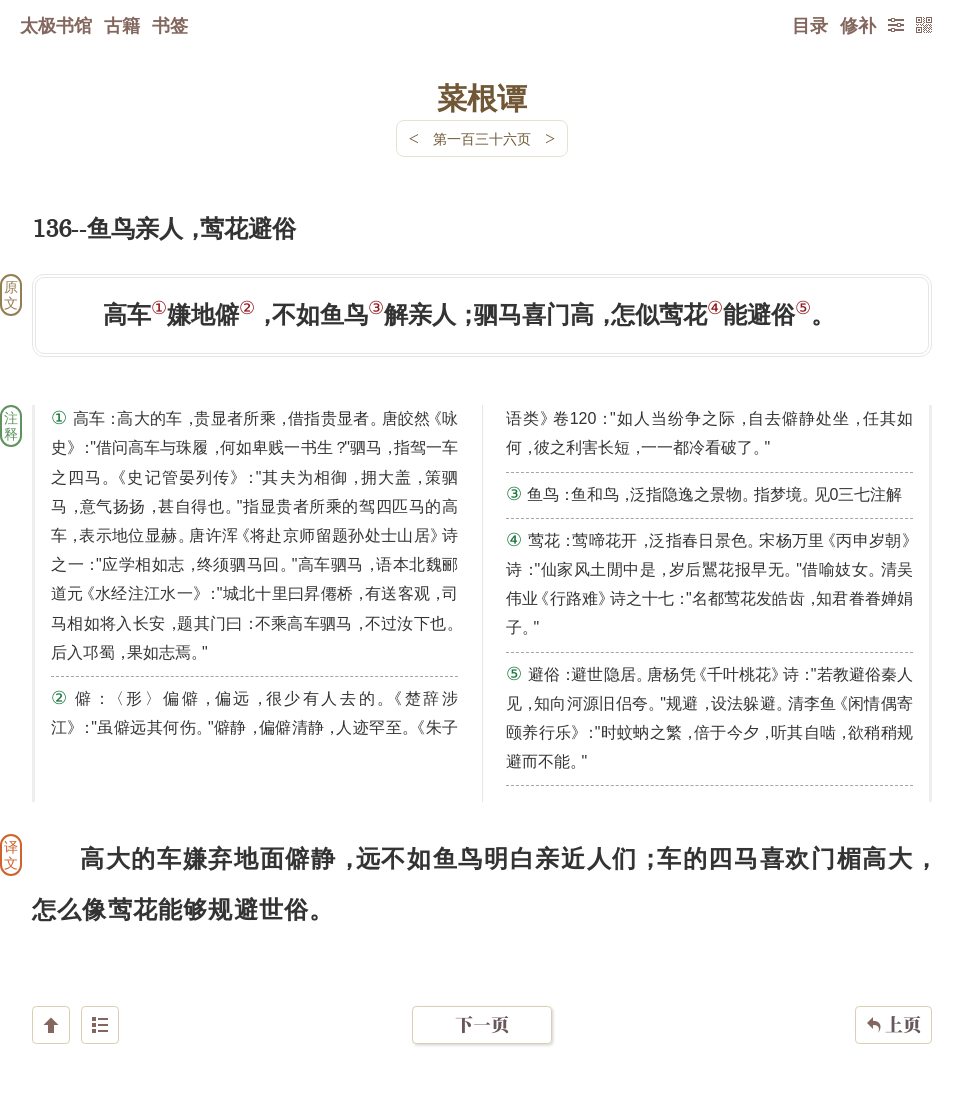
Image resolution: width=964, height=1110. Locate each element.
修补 (858, 25)
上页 (893, 991)
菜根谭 (482, 97)
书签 (170, 25)
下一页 (482, 990)
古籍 (122, 25)
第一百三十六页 (482, 138)
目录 (810, 25)
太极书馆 (56, 25)
